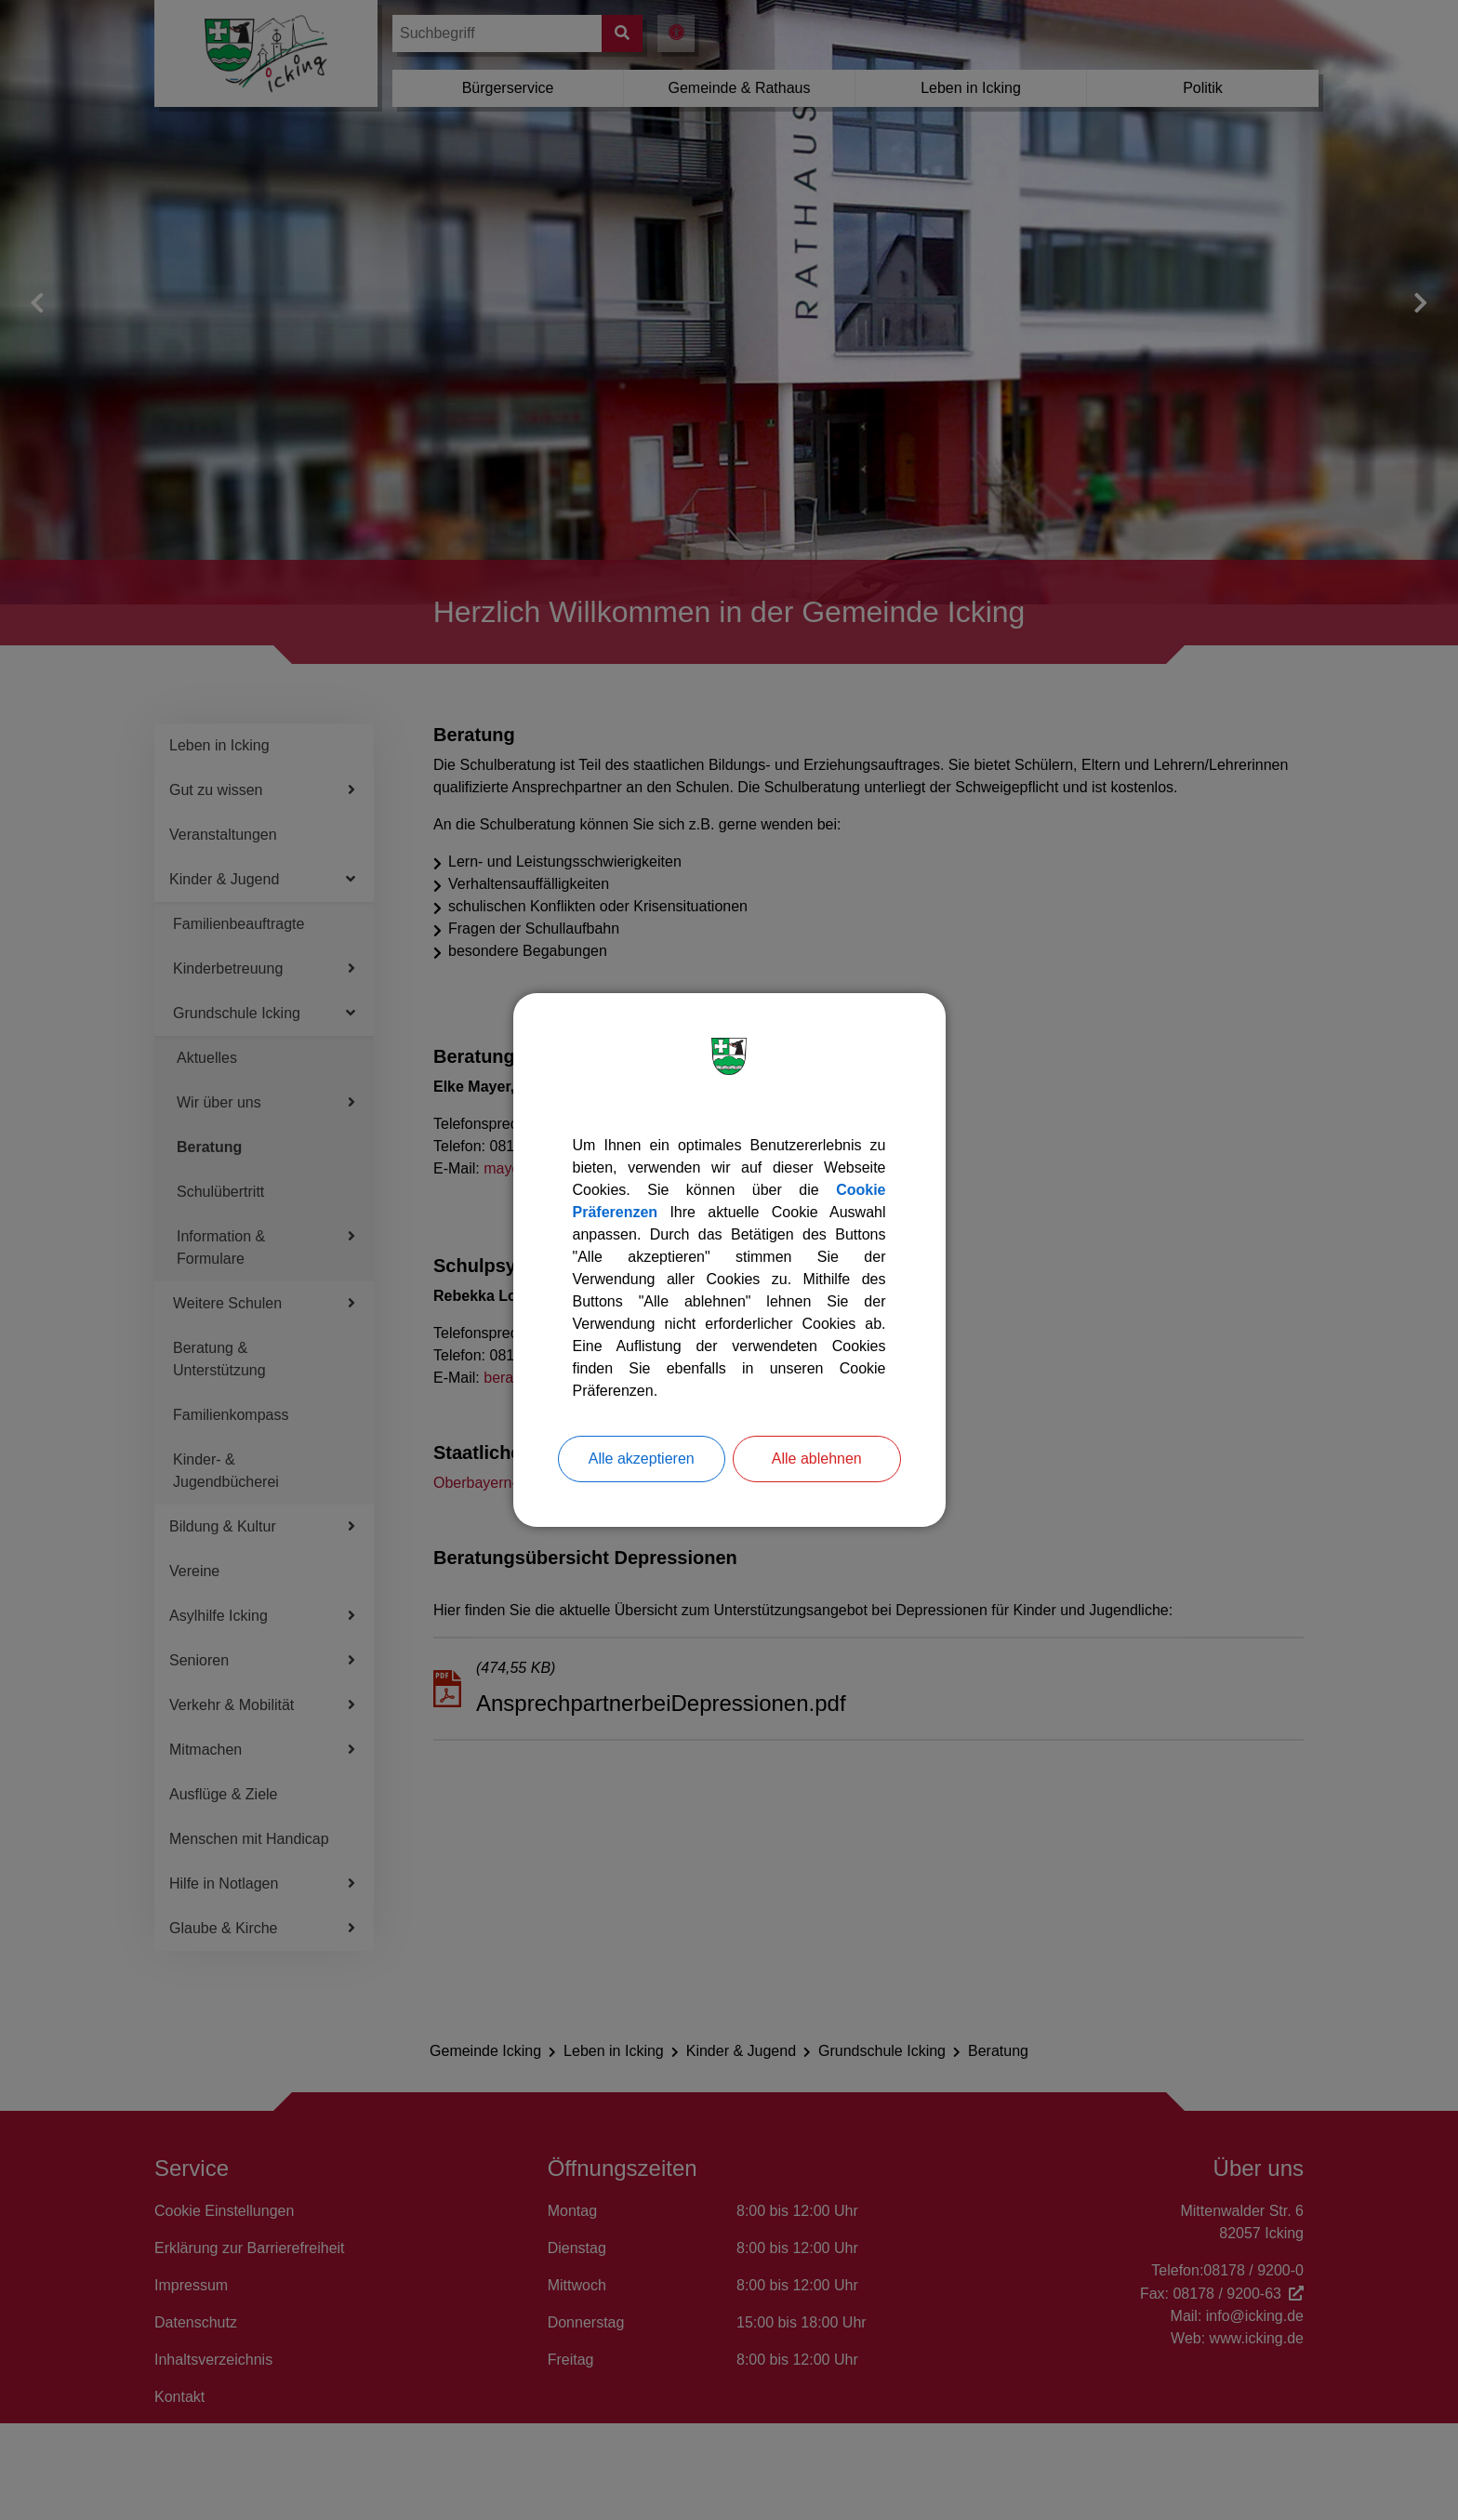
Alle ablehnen (817, 1458)
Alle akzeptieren (642, 1458)
